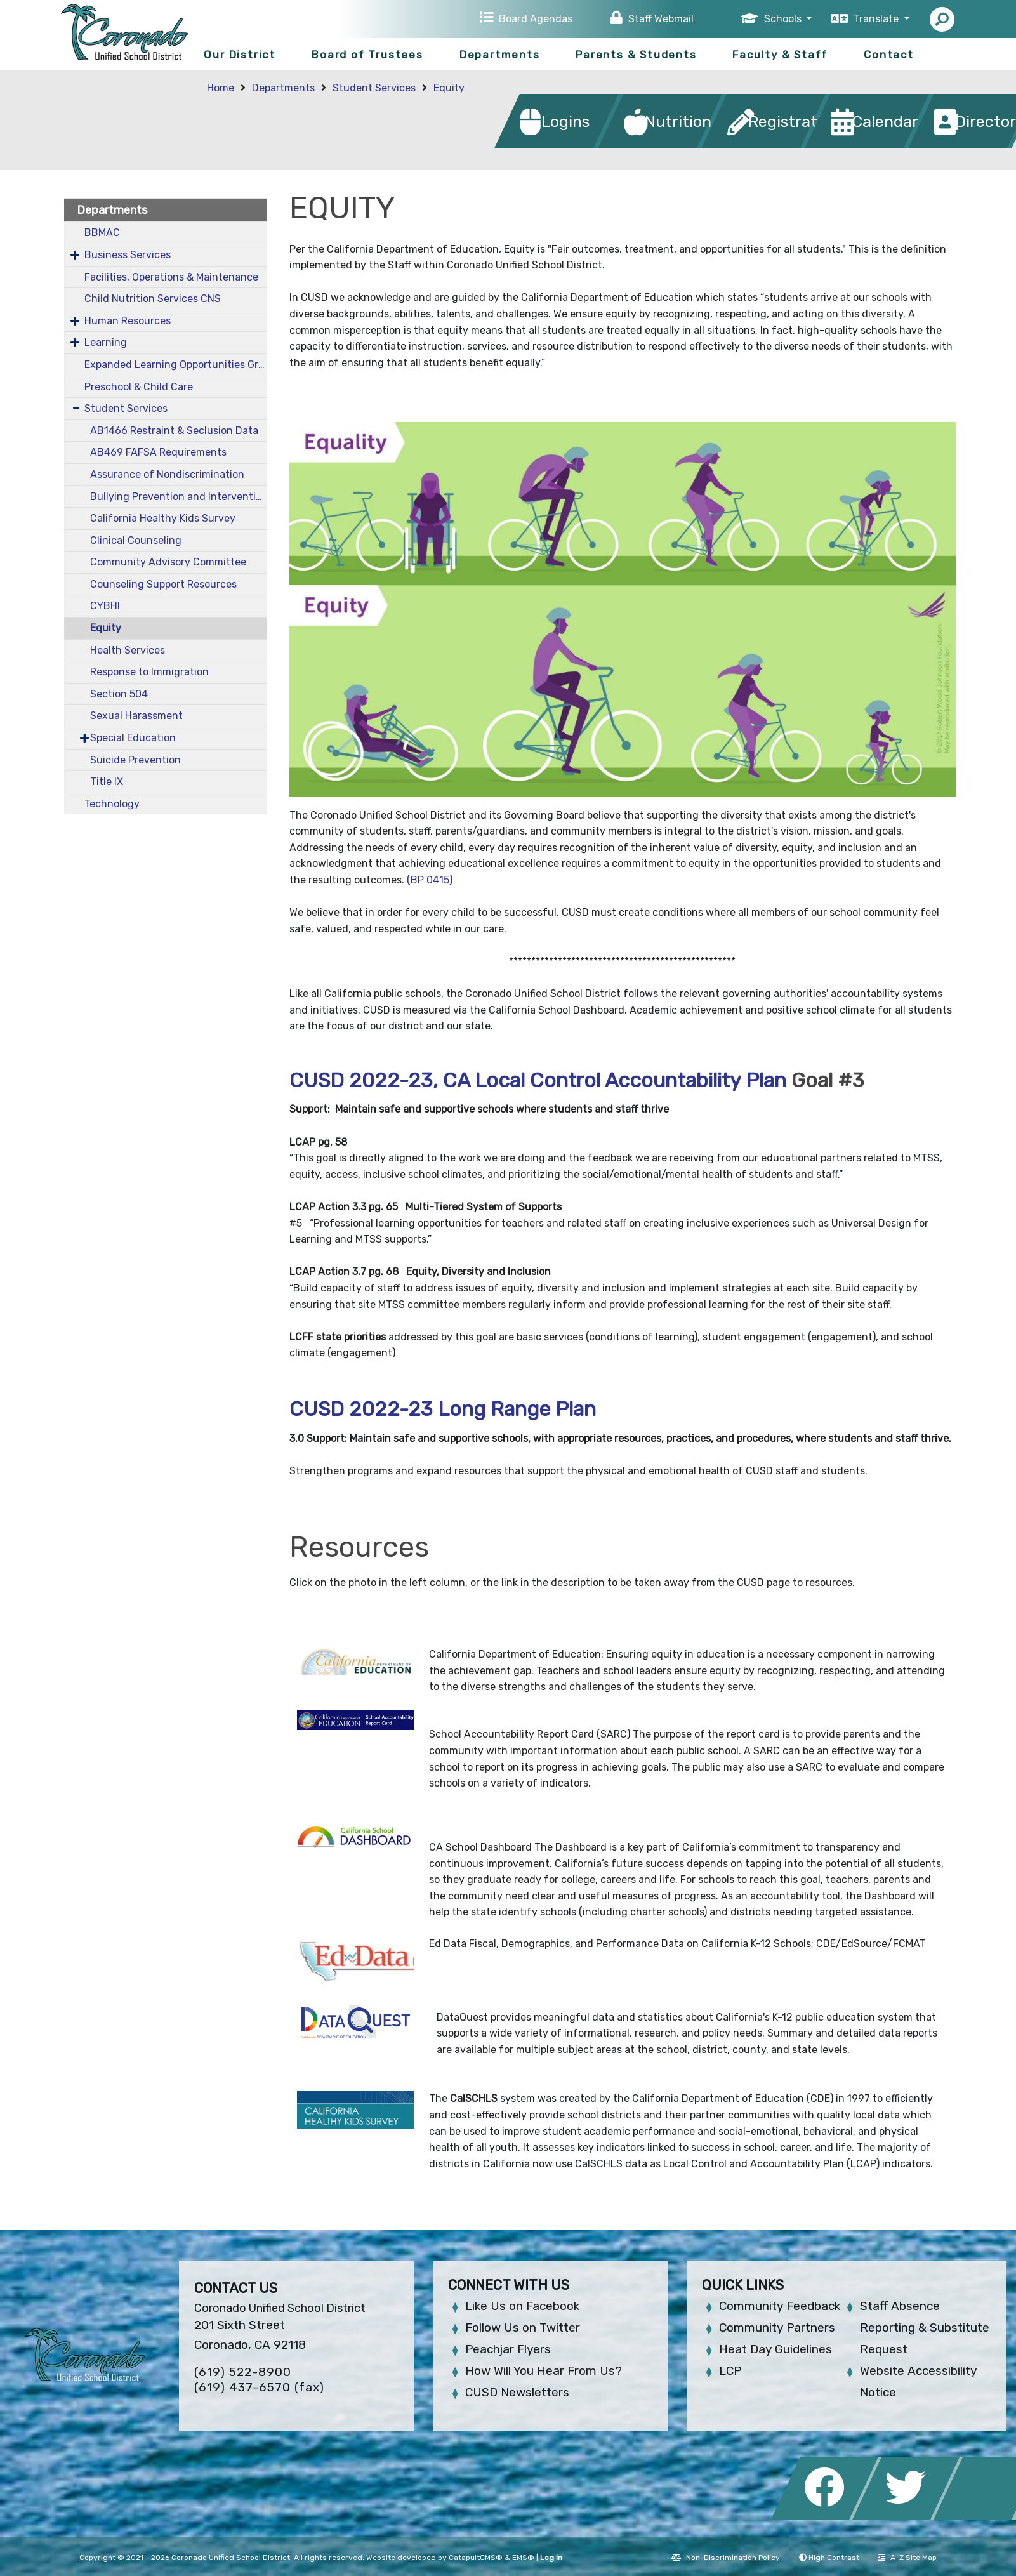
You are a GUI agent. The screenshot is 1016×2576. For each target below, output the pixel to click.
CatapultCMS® (476, 2557)
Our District (239, 54)
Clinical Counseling (135, 540)
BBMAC (102, 233)
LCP (730, 2370)
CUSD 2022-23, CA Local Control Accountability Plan (537, 1080)
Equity (449, 88)
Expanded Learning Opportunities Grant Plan (175, 365)
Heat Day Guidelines (775, 2349)
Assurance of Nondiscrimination (167, 474)
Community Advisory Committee (168, 562)
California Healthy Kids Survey (162, 518)
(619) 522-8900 (242, 2372)
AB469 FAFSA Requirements (158, 452)
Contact (889, 54)
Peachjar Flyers (508, 2349)
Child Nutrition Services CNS (152, 299)
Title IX (106, 782)
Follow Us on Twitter (522, 2327)
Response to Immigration (149, 672)
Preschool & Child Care (138, 387)
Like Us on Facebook (522, 2306)
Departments (499, 54)
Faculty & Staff (780, 54)
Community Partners (777, 2327)
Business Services (127, 255)
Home (220, 88)
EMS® (523, 2557)
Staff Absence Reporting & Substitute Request (924, 2327)
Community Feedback (779, 2306)
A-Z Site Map (907, 2557)
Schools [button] (784, 19)
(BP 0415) (428, 880)
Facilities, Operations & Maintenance (171, 277)
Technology (112, 804)
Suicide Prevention (135, 760)
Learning (105, 342)
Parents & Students (636, 54)
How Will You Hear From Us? (543, 2370)
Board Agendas (535, 19)
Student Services (374, 88)
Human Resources (127, 321)
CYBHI (105, 606)
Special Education (133, 738)
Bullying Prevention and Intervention (178, 497)
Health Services (127, 650)
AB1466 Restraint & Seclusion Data (174, 431)
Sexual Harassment (136, 716)
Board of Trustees (367, 54)
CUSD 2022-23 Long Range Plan (442, 1409)
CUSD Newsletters (517, 2392)
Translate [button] (877, 19)
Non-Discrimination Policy (725, 2557)
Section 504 (119, 694)
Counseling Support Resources (163, 584)
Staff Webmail (661, 19)
